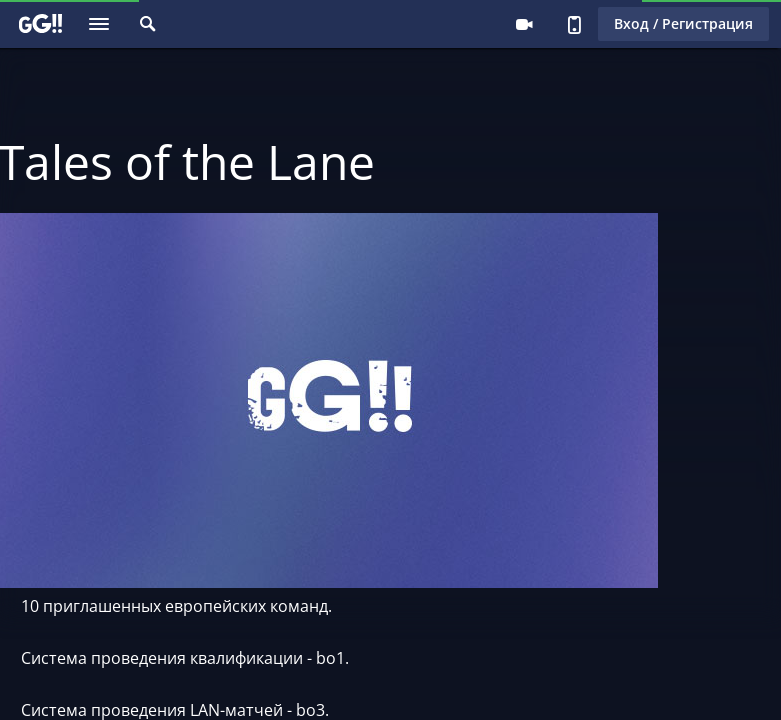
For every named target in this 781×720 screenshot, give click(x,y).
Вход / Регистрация (683, 23)
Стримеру (524, 24)
